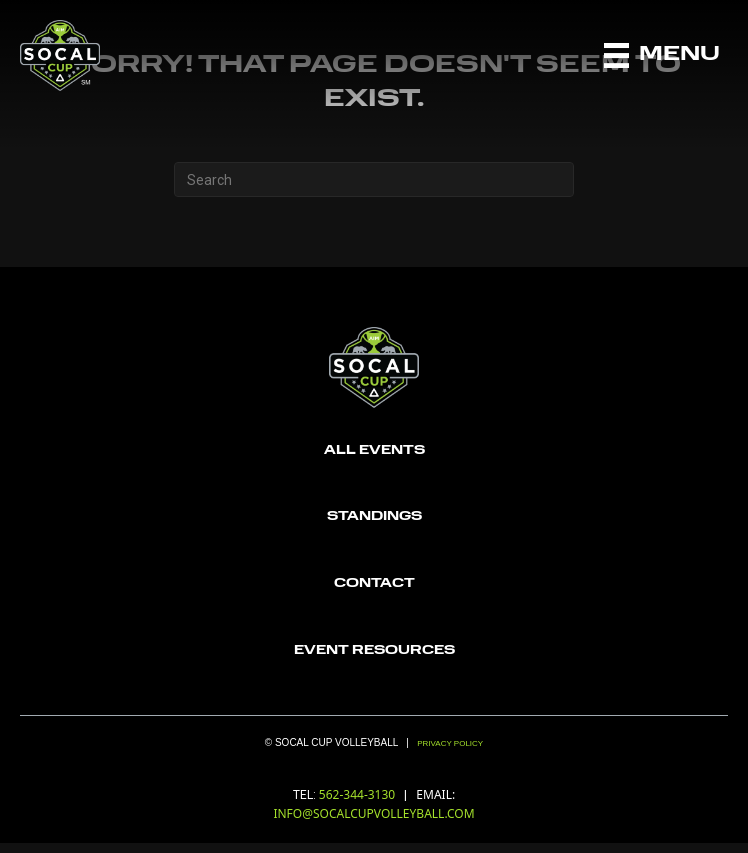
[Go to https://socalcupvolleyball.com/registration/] (374, 451)
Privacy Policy (450, 743)
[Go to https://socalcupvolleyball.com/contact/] (374, 584)
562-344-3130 (359, 794)
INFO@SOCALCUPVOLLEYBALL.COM (373, 813)
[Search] (374, 179)
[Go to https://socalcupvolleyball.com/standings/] (374, 517)
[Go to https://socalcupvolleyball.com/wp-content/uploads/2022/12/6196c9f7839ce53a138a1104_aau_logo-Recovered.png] (374, 651)
